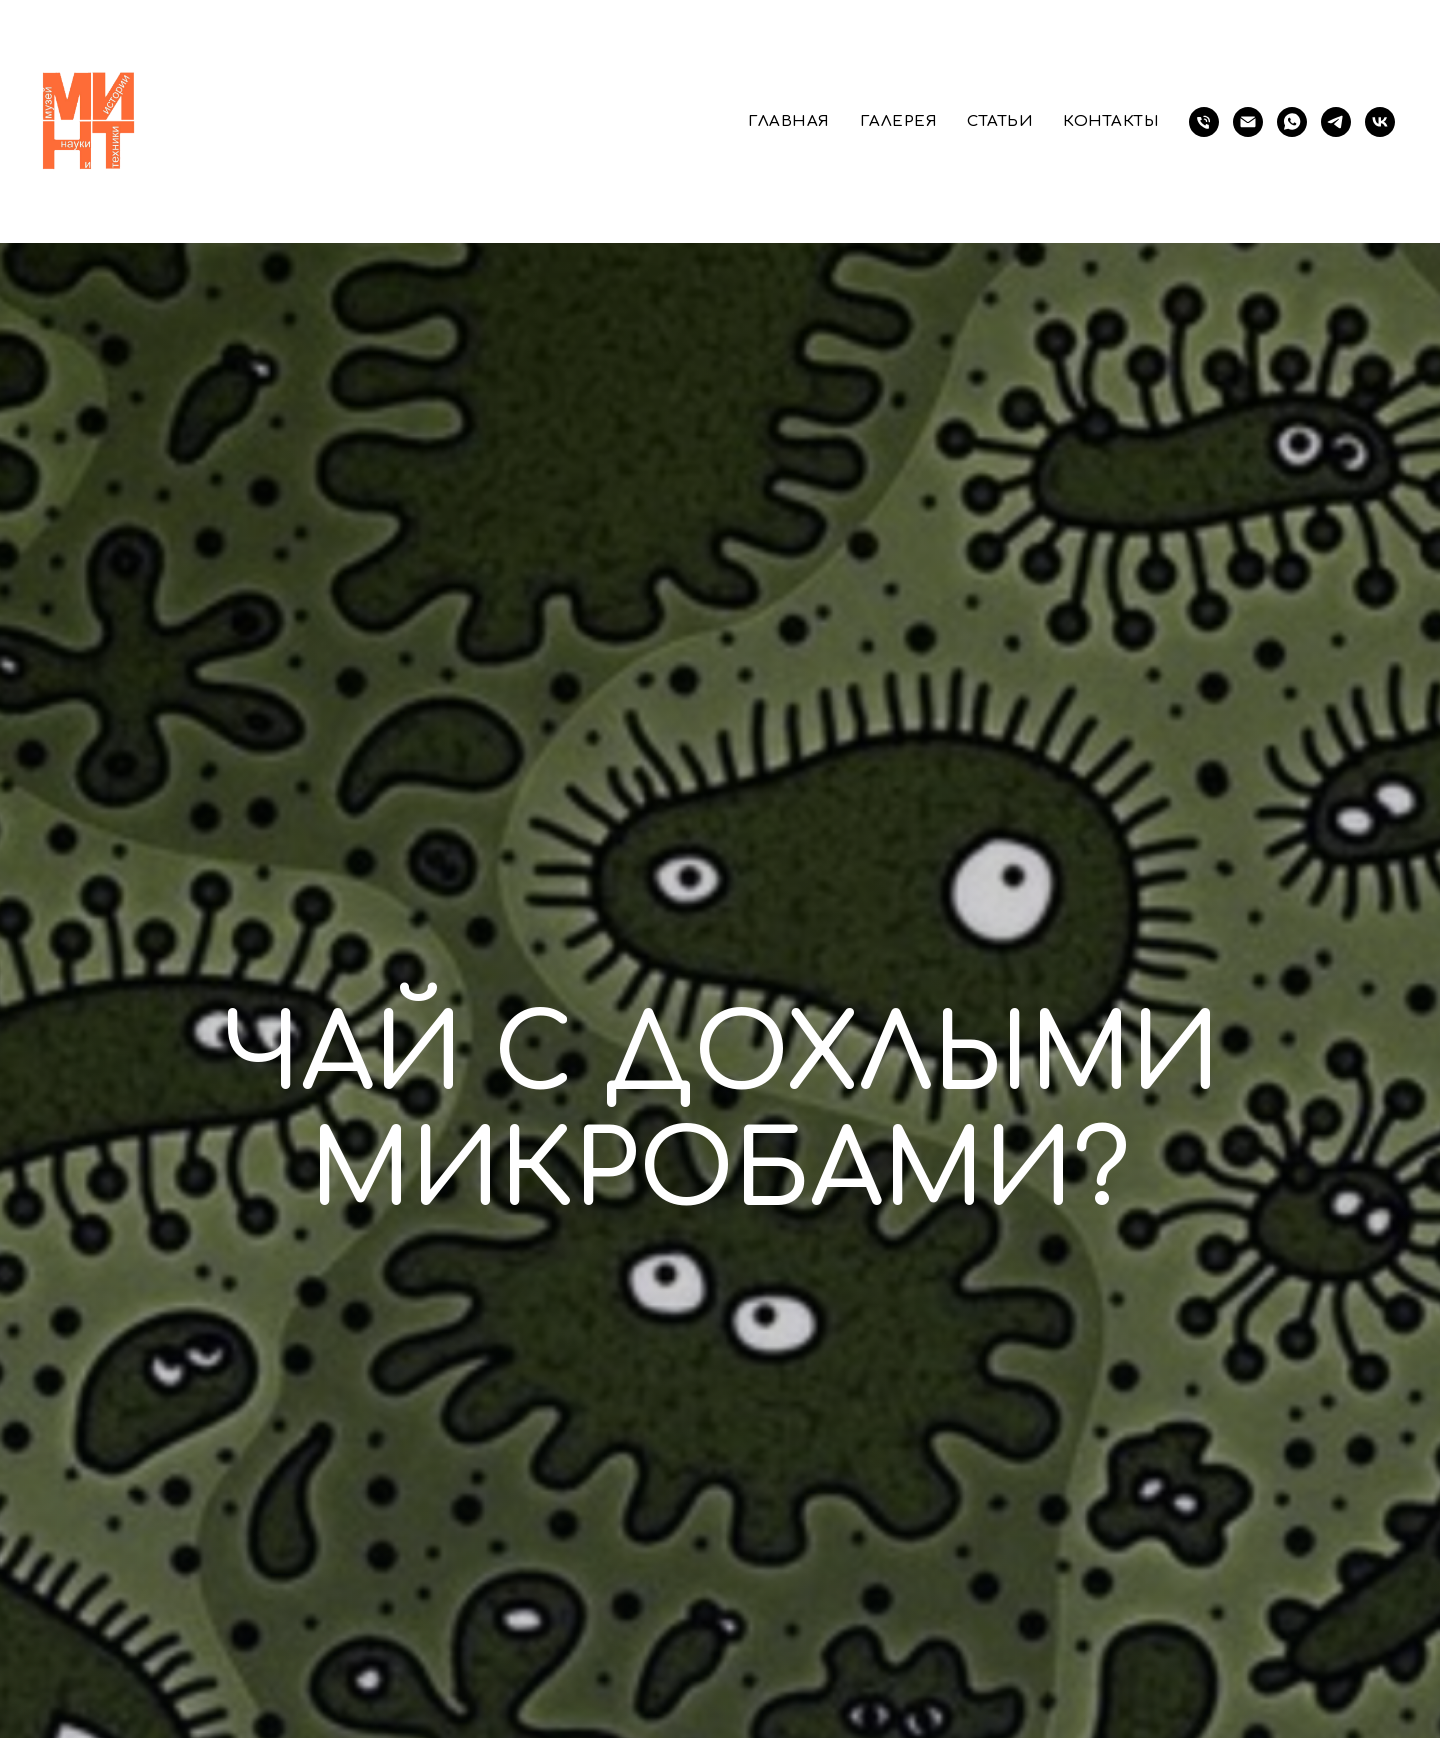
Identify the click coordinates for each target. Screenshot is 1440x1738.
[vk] (1380, 122)
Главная (789, 121)
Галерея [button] (899, 121)
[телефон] (1204, 122)
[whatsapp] (1292, 122)
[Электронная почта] (1248, 122)
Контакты (1111, 121)
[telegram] (1336, 122)
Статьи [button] (1000, 121)
